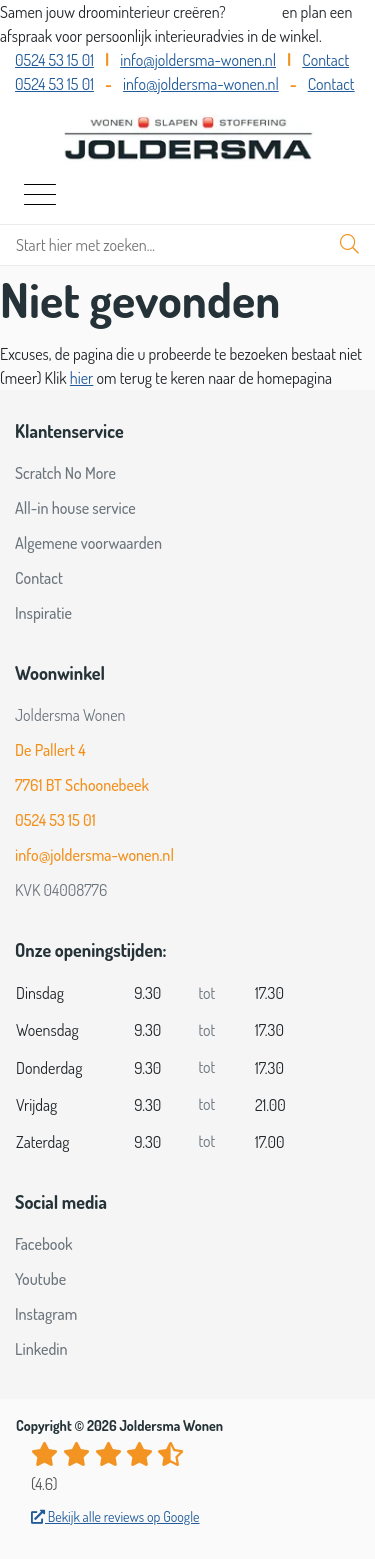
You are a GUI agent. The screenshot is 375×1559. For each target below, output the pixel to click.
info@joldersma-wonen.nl (198, 60)
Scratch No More (65, 473)
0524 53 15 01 (54, 60)
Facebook (44, 1244)
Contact (325, 60)
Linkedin (41, 1349)
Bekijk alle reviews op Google (115, 1516)
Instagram (46, 1314)
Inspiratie (43, 613)
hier (82, 378)
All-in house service (75, 508)
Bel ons (255, 12)
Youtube (40, 1279)
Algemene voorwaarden (88, 543)
